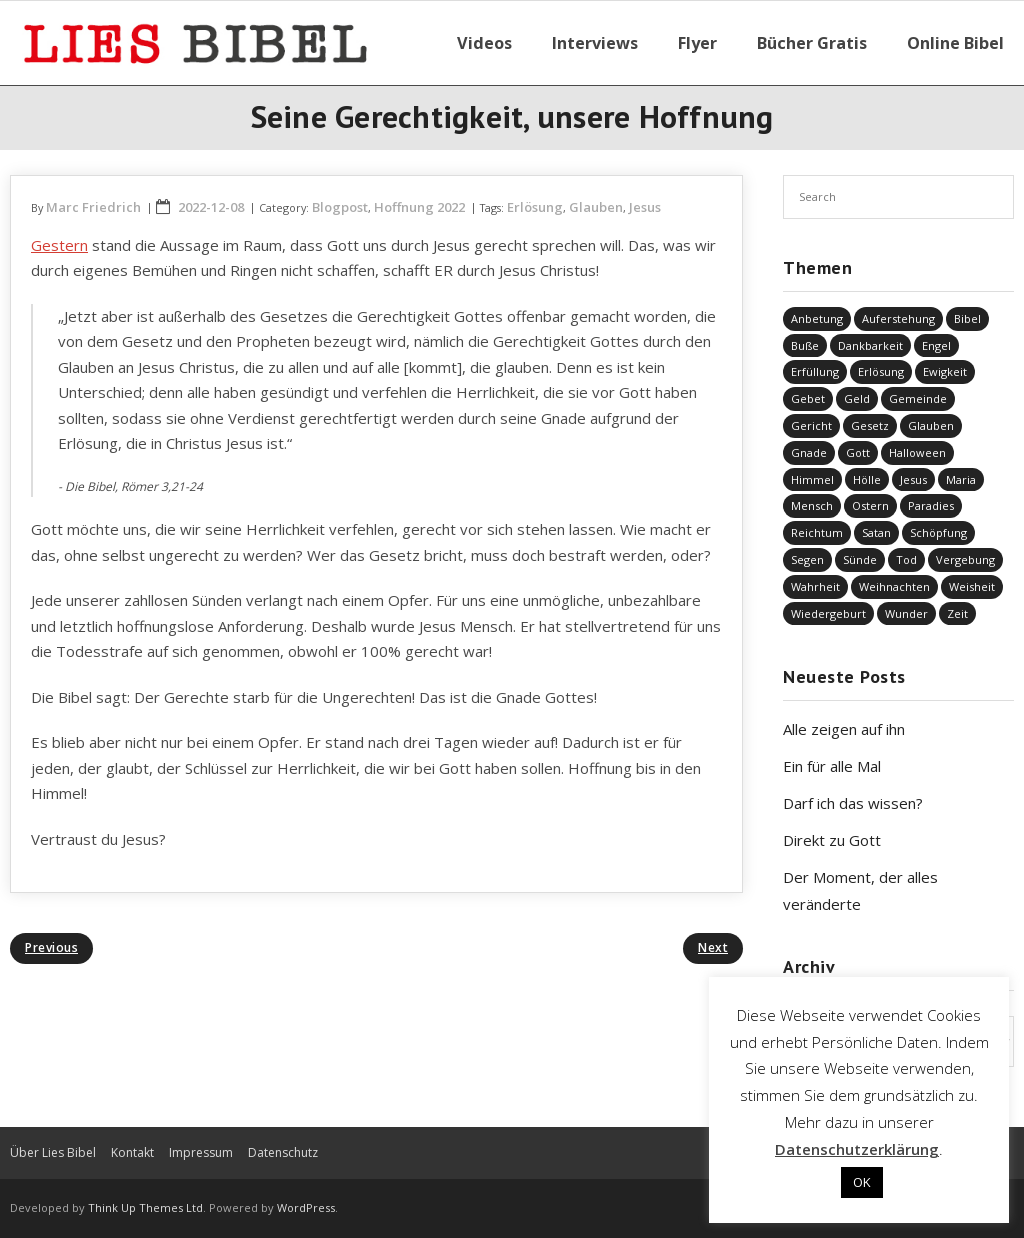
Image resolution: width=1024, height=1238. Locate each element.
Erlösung (535, 207)
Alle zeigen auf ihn (844, 729)
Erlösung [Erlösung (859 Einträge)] (881, 371)
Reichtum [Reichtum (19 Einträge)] (817, 532)
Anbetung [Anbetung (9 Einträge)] (817, 318)
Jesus (645, 207)
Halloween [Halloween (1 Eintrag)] (917, 452)
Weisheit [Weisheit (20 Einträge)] (972, 586)
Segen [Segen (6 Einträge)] (807, 559)
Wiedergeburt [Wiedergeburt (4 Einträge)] (828, 613)
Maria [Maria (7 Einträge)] (961, 479)
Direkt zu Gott (832, 840)
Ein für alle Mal (832, 766)
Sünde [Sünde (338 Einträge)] (860, 559)
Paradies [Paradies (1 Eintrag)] (931, 505)
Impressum (201, 1152)
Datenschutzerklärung (857, 1149)
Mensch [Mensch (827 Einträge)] (812, 505)
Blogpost (340, 207)
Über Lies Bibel (53, 1152)
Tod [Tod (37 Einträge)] (906, 559)
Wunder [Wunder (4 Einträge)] (906, 613)
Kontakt (132, 1152)
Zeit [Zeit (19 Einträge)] (957, 613)
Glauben (596, 207)
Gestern (59, 245)
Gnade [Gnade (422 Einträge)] (809, 452)
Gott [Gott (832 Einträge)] (858, 452)
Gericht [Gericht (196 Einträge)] (811, 425)
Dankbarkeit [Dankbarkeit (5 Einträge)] (870, 345)
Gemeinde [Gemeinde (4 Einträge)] (918, 398)
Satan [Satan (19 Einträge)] (876, 532)
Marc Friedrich (93, 207)
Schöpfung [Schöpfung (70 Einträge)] (938, 532)
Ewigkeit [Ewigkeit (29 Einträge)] (945, 371)
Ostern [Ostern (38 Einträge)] (870, 505)
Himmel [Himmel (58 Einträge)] (812, 479)
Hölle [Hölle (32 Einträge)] (867, 479)
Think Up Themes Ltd (145, 1207)
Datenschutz (283, 1152)
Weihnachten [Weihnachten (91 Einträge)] (894, 586)
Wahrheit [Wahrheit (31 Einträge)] (815, 586)
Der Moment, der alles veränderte (860, 890)
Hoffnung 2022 (419, 207)
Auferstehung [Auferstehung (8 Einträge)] (898, 318)
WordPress (306, 1207)
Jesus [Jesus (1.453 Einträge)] (913, 479)
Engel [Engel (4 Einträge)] (936, 345)
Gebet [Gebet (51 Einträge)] (808, 398)
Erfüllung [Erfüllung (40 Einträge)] (815, 371)
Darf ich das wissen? (853, 803)
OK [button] (862, 1182)
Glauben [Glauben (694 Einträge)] (931, 425)
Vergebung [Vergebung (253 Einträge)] (965, 559)
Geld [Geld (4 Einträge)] (857, 398)
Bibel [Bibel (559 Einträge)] (967, 318)
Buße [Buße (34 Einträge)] (805, 345)
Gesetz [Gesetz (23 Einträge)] (870, 425)
